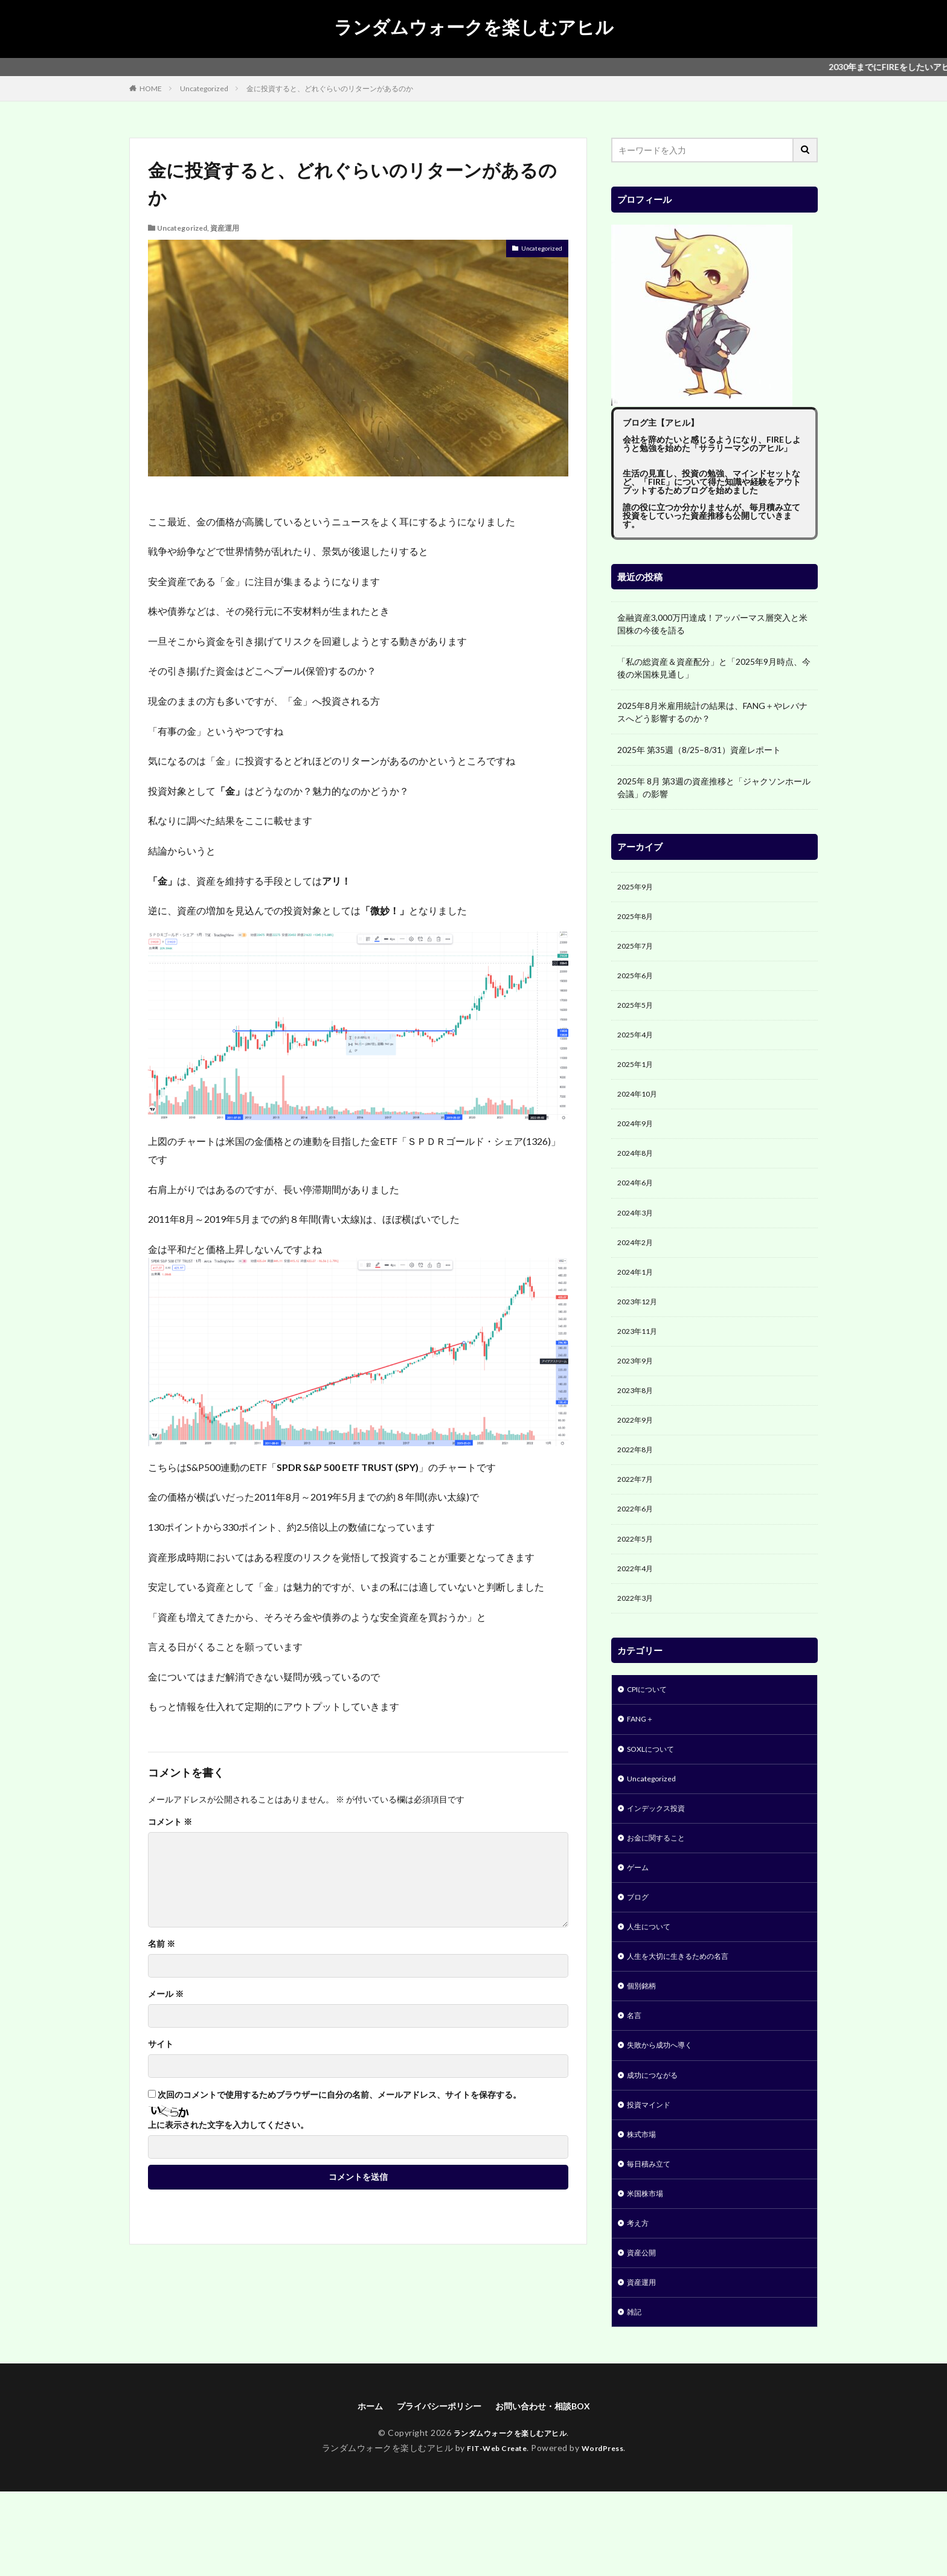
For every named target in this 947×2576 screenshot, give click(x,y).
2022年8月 (637, 1484)
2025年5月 (637, 1013)
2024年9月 (637, 1139)
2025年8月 (637, 919)
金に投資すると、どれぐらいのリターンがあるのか (329, 88)
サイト (160, 2044)
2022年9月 (637, 1453)
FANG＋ (642, 1766)
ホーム (356, 2489)
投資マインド (652, 2174)
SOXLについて (654, 1797)
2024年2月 (637, 1265)
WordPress (607, 2532)
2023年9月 (637, 1390)
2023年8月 (637, 1422)
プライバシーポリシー (433, 2489)
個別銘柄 (644, 2048)
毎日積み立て (652, 2237)
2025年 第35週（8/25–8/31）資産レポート (699, 750)
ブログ (639, 1954)
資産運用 (224, 227)
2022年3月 (637, 1641)
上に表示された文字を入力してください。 (228, 2125)
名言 (635, 2080)
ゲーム (639, 1923)
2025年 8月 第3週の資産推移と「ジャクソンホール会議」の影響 (714, 787)
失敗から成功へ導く (665, 2111)
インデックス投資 (661, 1860)
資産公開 (644, 2331)
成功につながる (656, 2143)
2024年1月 (637, 1296)
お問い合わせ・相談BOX (550, 2489)
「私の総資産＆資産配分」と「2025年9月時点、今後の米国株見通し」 (714, 667)
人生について (652, 1986)
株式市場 (644, 2205)
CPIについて (651, 1734)
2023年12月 (640, 1327)
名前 (161, 1944)
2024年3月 (637, 1233)
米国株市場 (648, 2268)
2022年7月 (637, 1516)
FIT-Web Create (493, 2532)
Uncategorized (204, 88)
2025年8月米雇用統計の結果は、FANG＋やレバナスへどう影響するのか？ (712, 711)
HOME (151, 88)
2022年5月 (637, 1579)
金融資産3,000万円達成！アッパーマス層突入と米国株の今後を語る (712, 623)
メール (166, 1994)
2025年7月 (637, 951)
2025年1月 (637, 1076)
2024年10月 (640, 1108)
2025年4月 (637, 1045)
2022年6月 (637, 1547)
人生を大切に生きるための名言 (686, 2017)
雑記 (635, 2394)
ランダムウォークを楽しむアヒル (474, 27)
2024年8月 (637, 1170)
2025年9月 (637, 888)
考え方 (639, 2300)
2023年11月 (640, 1359)
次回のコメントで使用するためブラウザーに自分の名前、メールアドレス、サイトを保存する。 (339, 2095)
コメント (170, 1822)
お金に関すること (661, 1891)
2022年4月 (637, 1610)
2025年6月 (637, 982)
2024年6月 (637, 1202)
